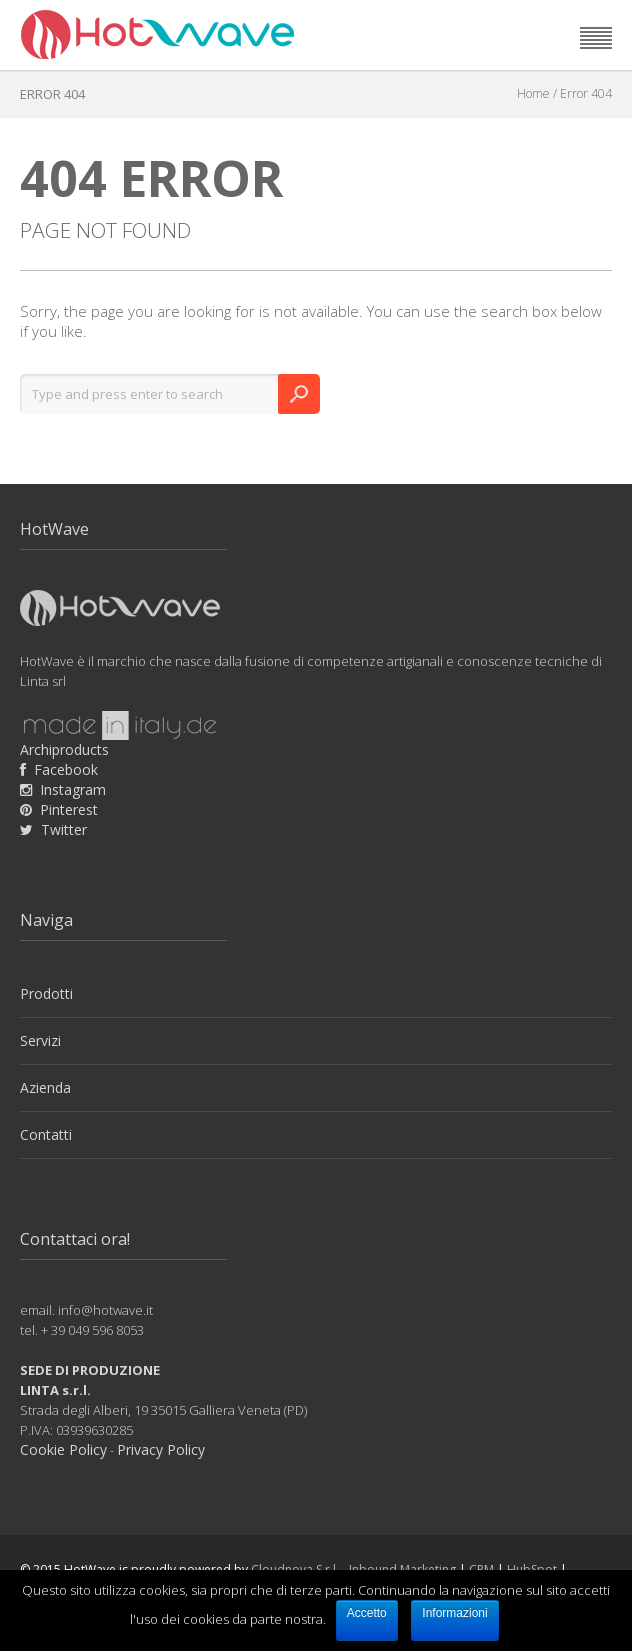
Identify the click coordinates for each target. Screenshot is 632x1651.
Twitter (64, 829)
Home (533, 93)
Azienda (45, 1087)
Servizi (40, 1040)
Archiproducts (64, 749)
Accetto (367, 1613)
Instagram (73, 789)
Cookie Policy (63, 1449)
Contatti (46, 1134)
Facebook (66, 769)
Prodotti (46, 993)
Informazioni (454, 1613)
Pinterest (69, 809)
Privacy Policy (161, 1449)
